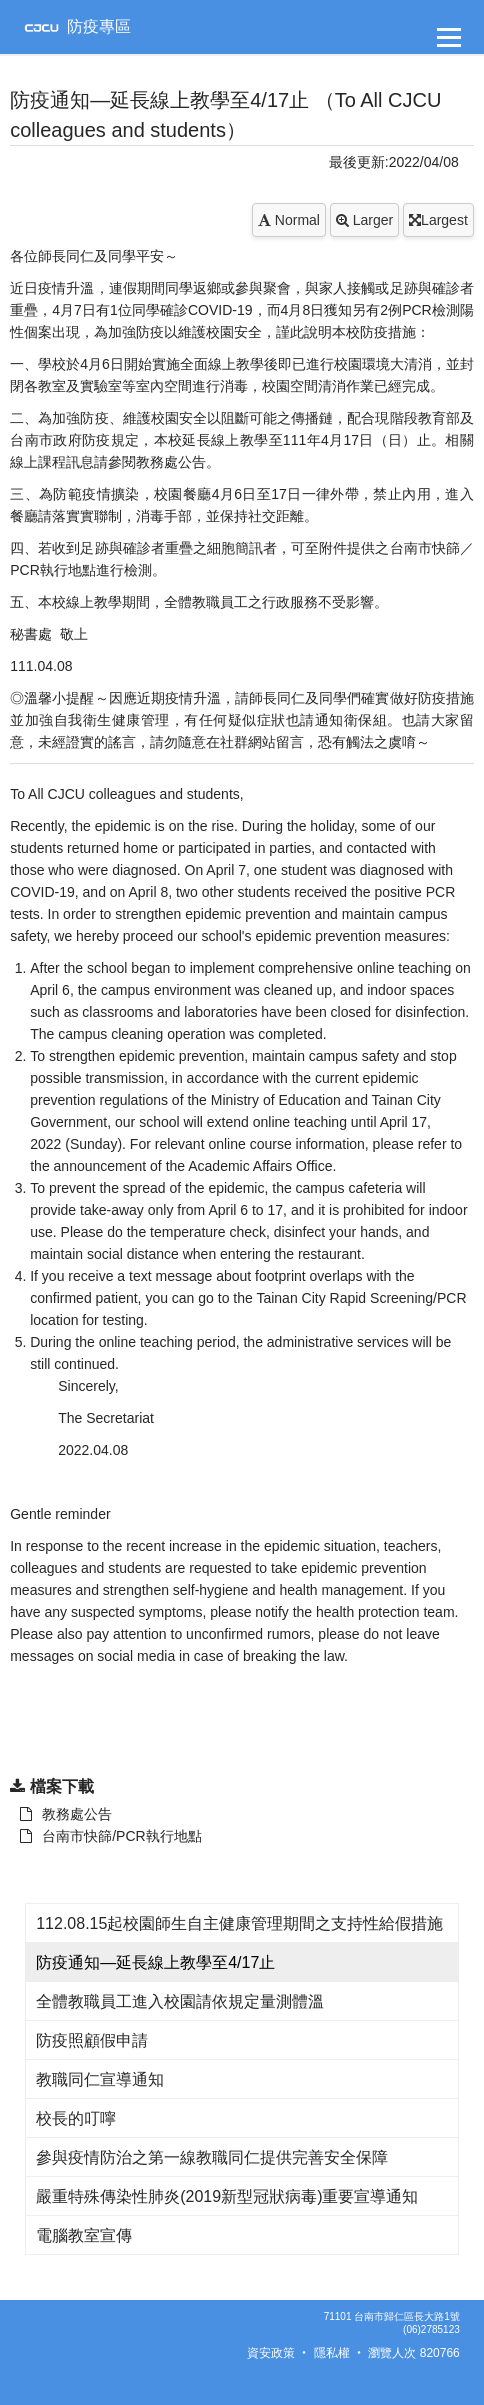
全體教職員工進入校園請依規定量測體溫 (180, 2001)
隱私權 (332, 2353)
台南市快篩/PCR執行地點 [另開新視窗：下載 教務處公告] (110, 1836)
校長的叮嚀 (76, 2118)
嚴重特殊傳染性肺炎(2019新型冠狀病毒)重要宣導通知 (227, 2196)
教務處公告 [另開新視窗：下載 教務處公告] (66, 1814)
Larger (364, 220)
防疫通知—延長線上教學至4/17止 (155, 1962)
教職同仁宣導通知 (100, 2079)
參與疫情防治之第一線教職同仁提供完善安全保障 (212, 2157)
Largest (438, 220)
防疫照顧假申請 (92, 2040)
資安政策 (271, 2353)
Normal (289, 220)
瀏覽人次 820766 (413, 2353)
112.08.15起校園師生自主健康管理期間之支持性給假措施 (239, 1923)
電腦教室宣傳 (84, 2235)
